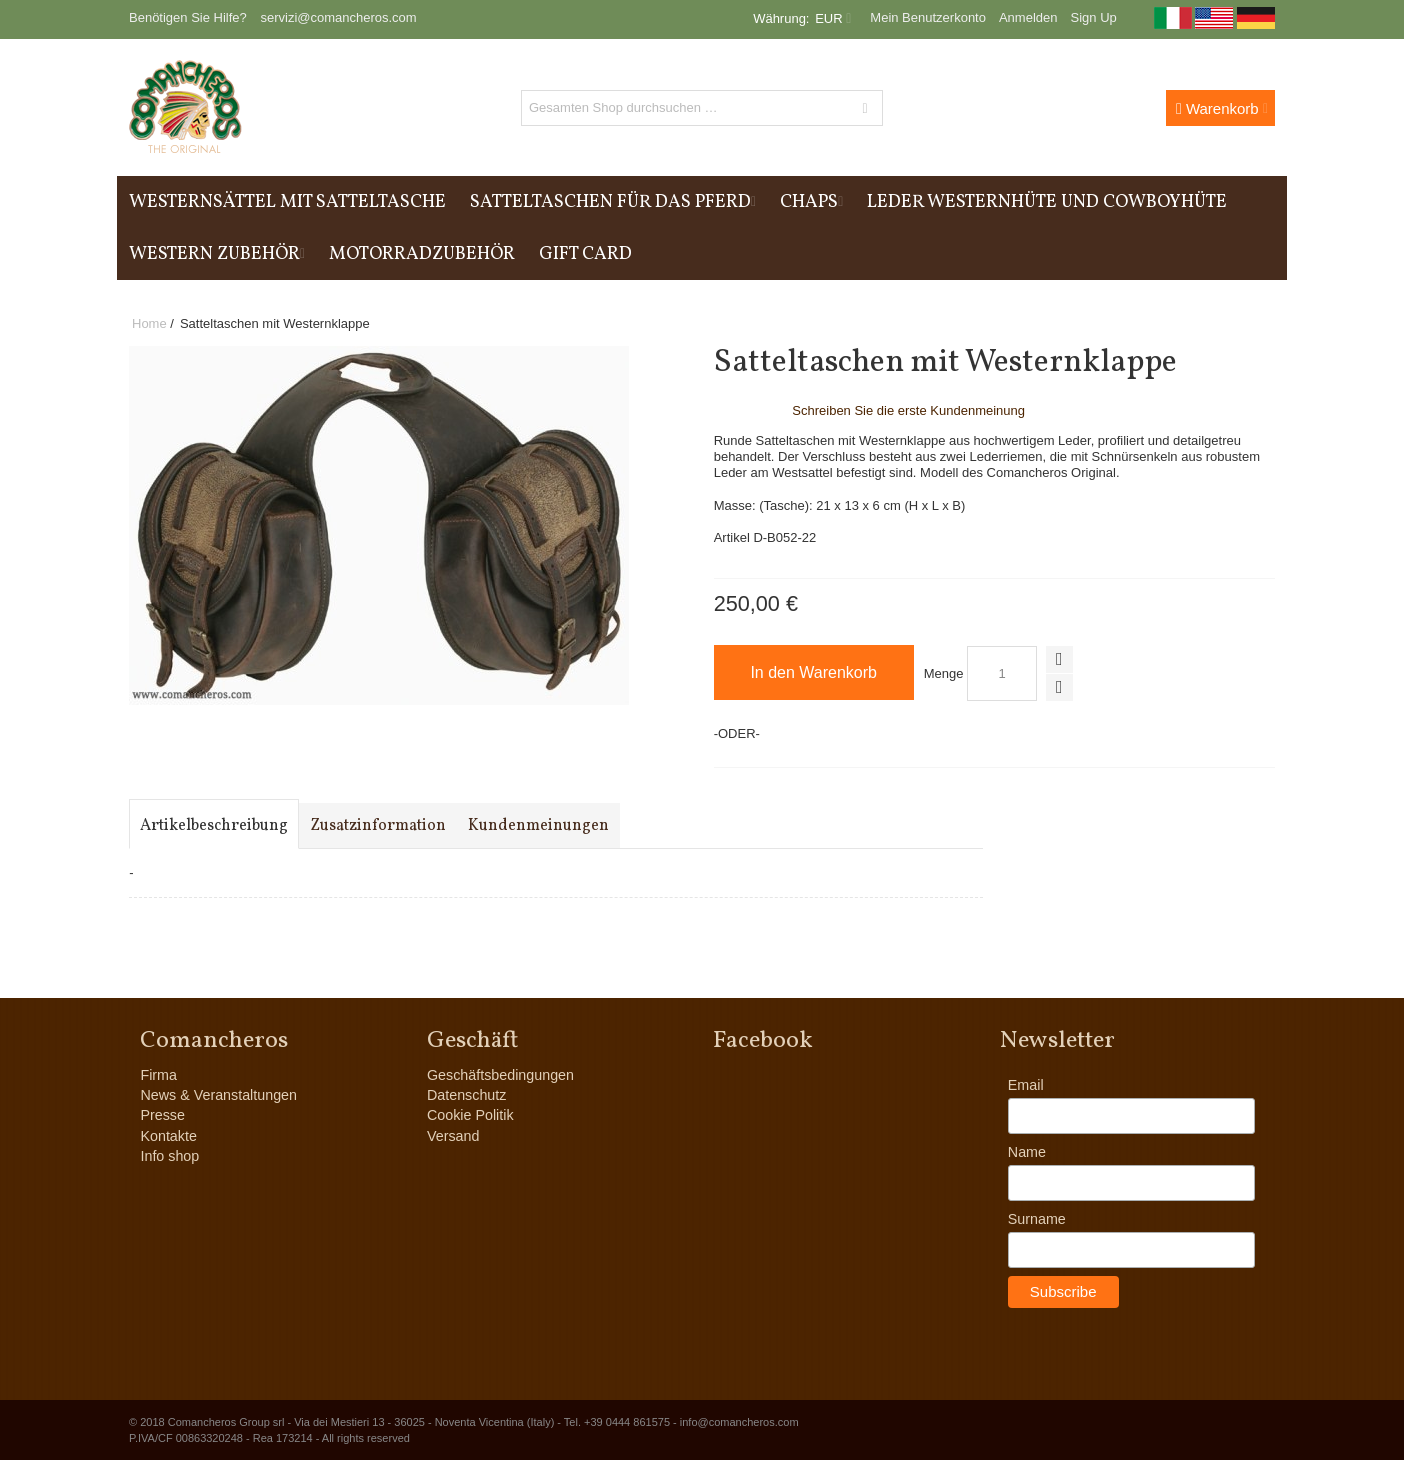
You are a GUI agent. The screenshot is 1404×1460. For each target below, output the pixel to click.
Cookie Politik (470, 1115)
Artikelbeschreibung (214, 826)
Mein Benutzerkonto (928, 17)
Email (1026, 1085)
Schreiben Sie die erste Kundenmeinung (908, 410)
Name (1027, 1152)
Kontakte (168, 1136)
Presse (162, 1115)
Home (149, 323)
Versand (453, 1136)
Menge (944, 673)
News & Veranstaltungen (218, 1095)
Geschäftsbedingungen (500, 1075)
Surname (1037, 1219)
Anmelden (1028, 17)
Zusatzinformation (378, 826)
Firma (158, 1075)
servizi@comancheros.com (338, 17)
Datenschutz (466, 1095)
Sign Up (1094, 17)
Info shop (169, 1156)
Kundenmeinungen (538, 826)
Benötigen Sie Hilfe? (188, 17)
